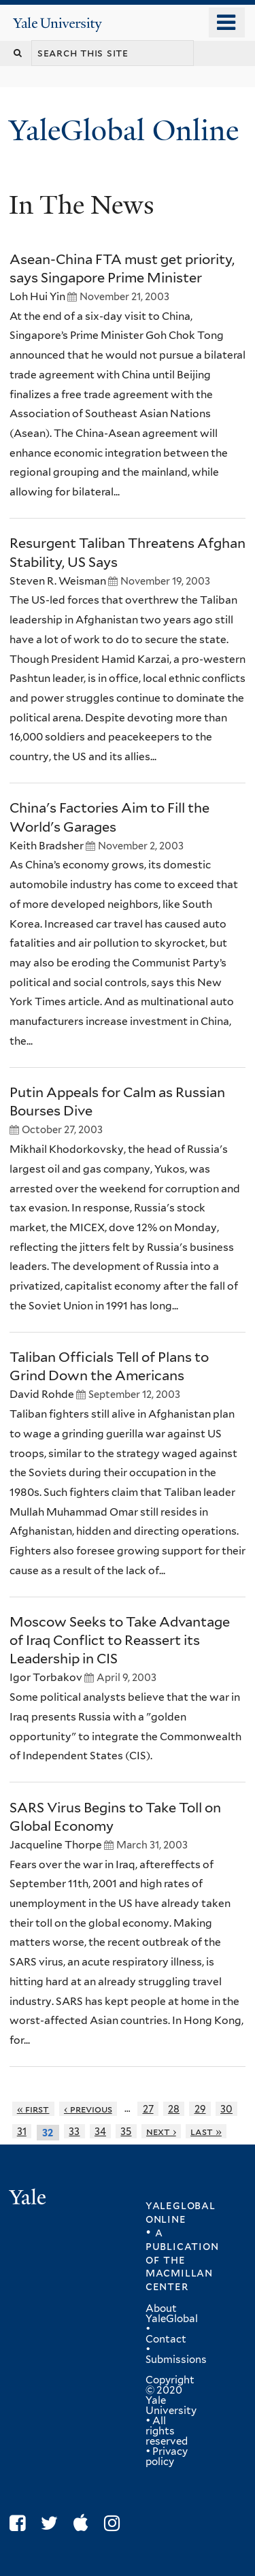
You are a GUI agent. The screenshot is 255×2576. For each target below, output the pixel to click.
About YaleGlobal (172, 2313)
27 (148, 2109)
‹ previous (88, 2109)
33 (74, 2131)
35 (125, 2131)
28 (174, 2109)
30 (226, 2109)
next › (161, 2131)
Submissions (176, 2359)
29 (200, 2109)
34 (100, 2131)
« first (33, 2109)
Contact (166, 2339)
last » (206, 2131)
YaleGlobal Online (124, 130)
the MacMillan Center (179, 2273)
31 (22, 2131)
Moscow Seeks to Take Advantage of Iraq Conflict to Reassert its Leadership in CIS (120, 1640)
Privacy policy (167, 2456)
